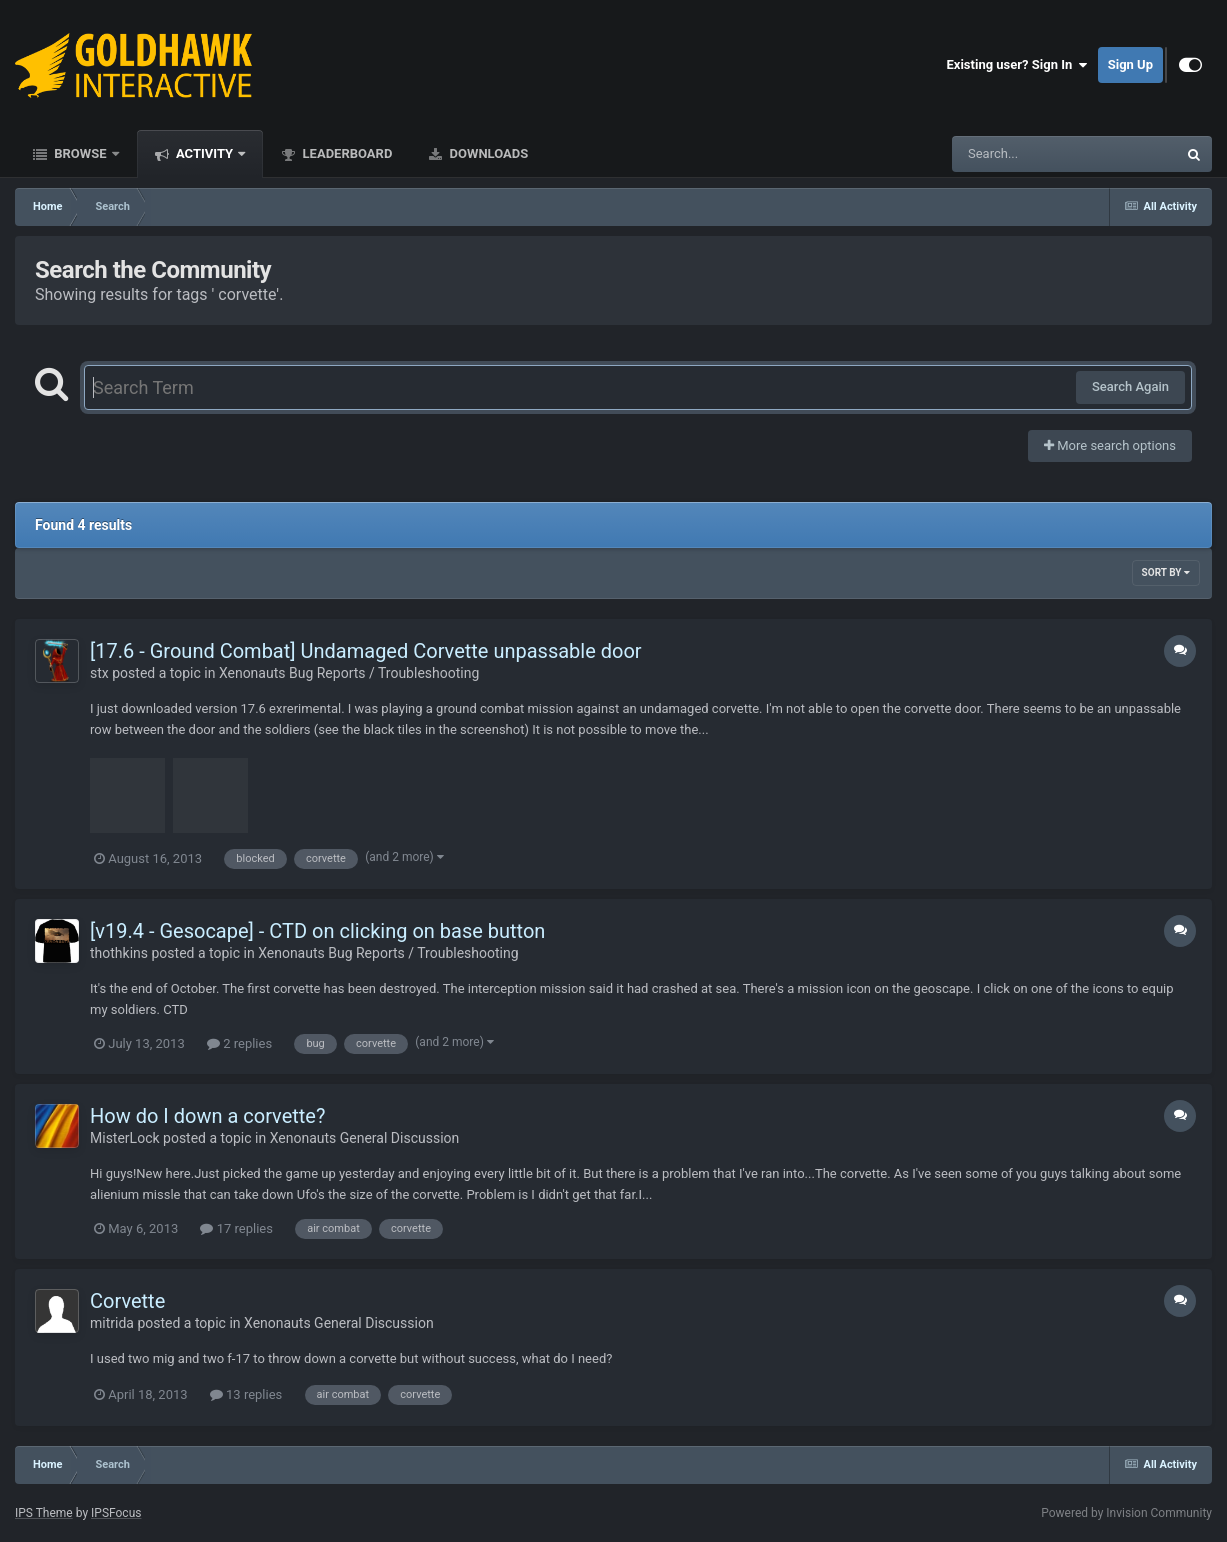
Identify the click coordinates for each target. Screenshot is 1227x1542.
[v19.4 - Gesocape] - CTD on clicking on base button (317, 931)
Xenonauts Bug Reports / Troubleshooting (349, 673)
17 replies (236, 1228)
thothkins (119, 953)
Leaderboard (345, 153)
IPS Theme (44, 1513)
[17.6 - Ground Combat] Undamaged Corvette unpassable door (366, 651)
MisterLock (125, 1138)
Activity (205, 153)
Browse (80, 153)
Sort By (1166, 572)
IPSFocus (116, 1513)
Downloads (487, 153)
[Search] (1014, 154)
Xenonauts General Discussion (365, 1138)
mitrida (112, 1323)
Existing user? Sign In (1017, 65)
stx (99, 673)
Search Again (1130, 386)
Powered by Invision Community (1126, 1513)
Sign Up (1130, 64)
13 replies (246, 1394)
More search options (1110, 445)
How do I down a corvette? (207, 1116)
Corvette (127, 1301)
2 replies (239, 1043)
